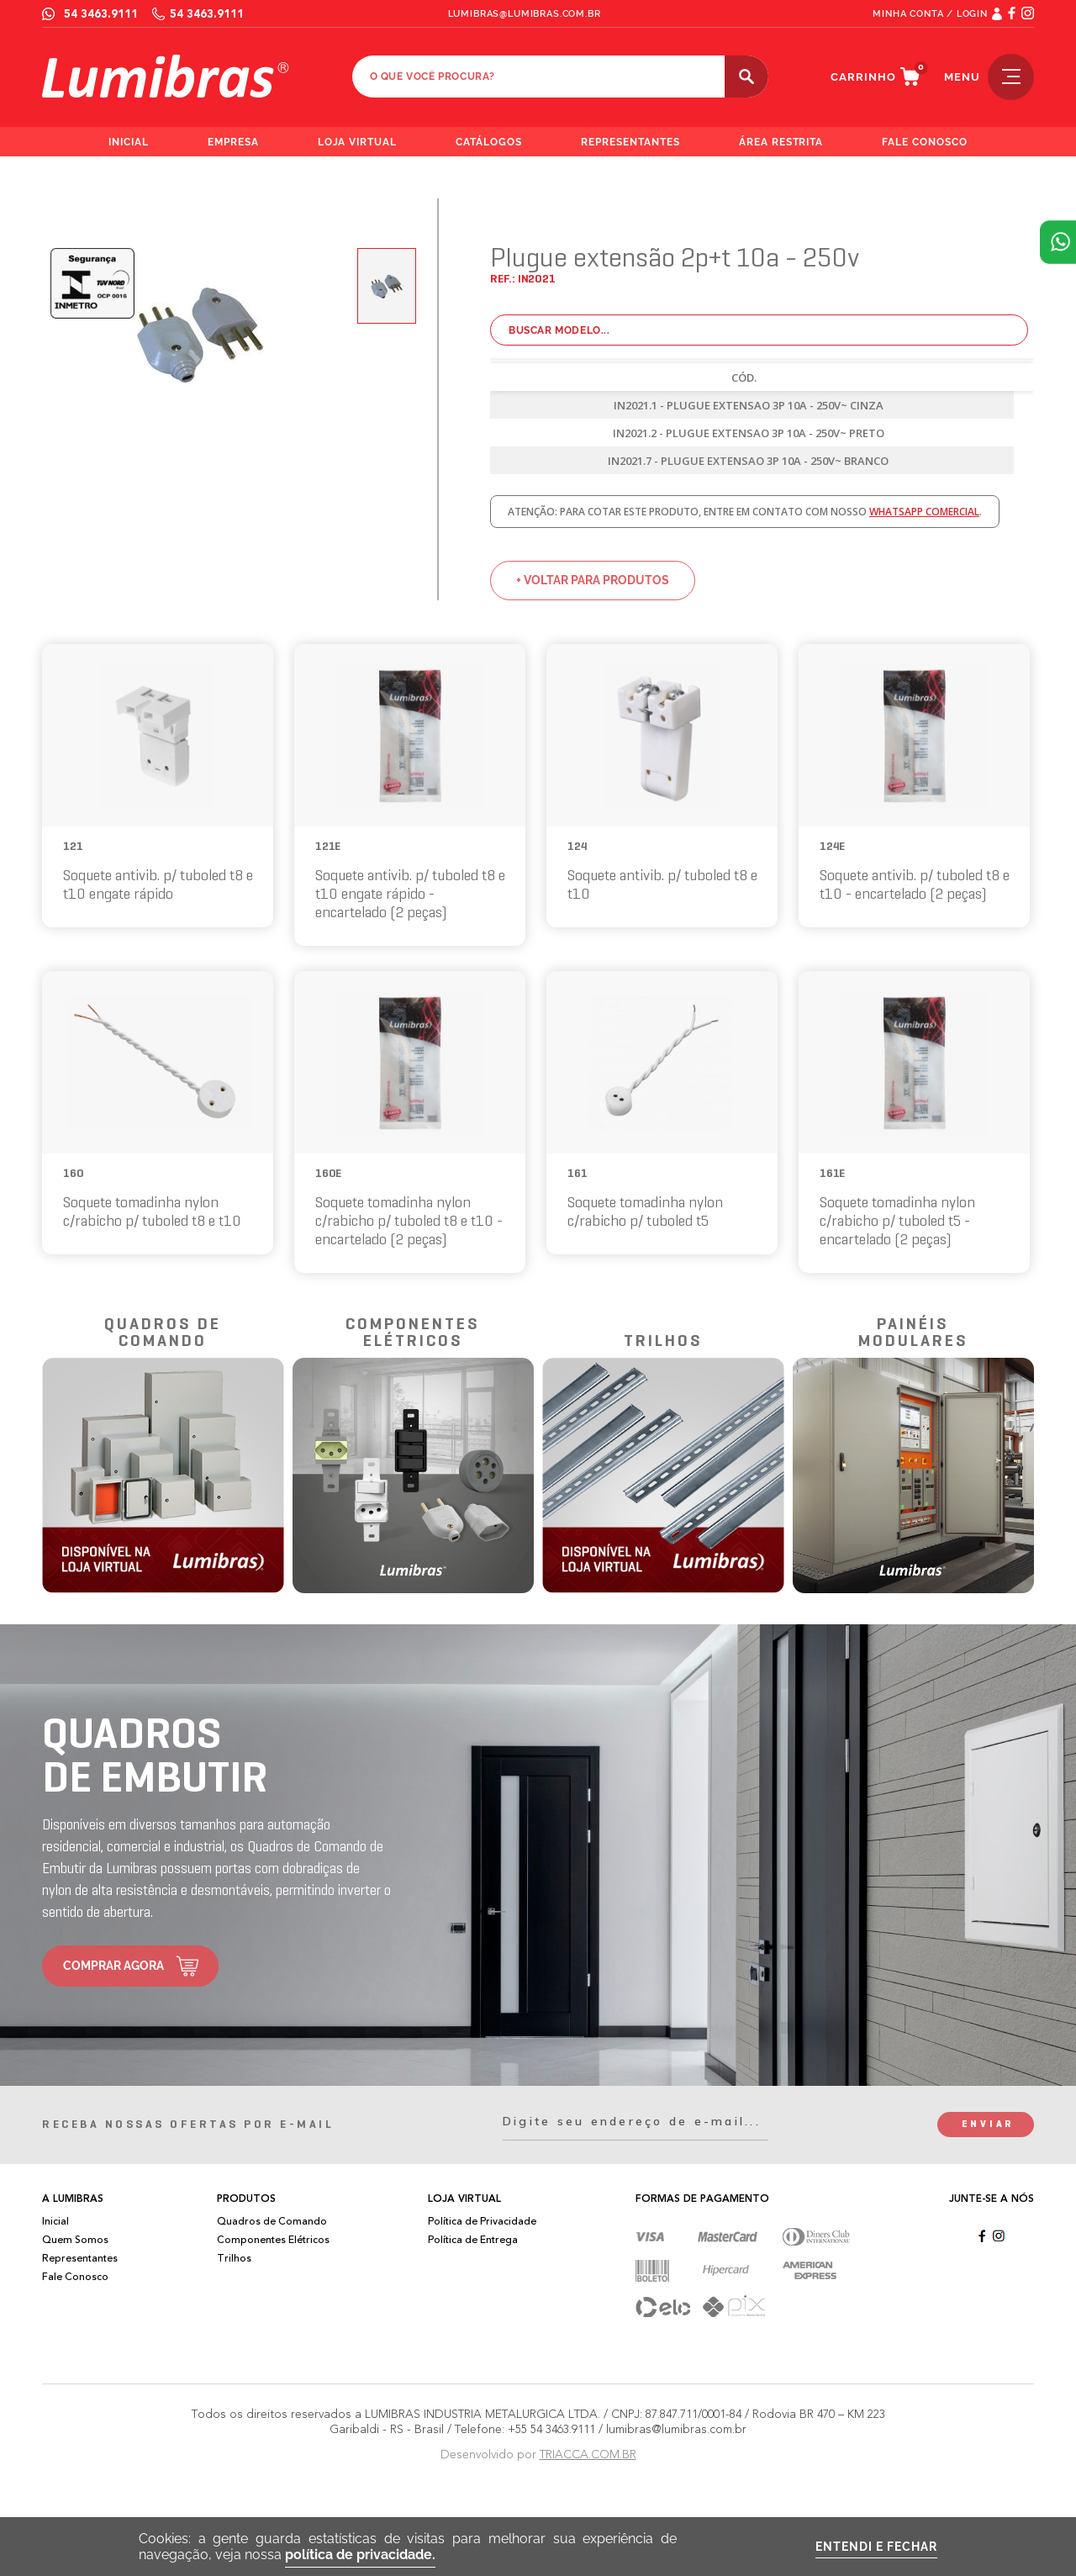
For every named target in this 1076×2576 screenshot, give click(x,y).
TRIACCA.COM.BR (588, 2454)
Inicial (55, 2221)
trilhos (663, 1341)
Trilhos (234, 2258)
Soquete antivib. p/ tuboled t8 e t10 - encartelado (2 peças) (915, 885)
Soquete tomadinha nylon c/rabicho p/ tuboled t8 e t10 (152, 1212)
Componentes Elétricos (273, 2240)
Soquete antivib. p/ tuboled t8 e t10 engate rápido (158, 885)
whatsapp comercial (924, 511)
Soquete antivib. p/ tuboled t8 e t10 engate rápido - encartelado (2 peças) (410, 895)
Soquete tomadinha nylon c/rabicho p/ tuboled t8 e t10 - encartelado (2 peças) (409, 1222)
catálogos (489, 142)
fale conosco (925, 142)
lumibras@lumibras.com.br (524, 13)
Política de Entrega (473, 2240)
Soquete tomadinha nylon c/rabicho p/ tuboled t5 (645, 1212)
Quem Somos (75, 2240)
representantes (630, 142)
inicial (128, 142)
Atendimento (1058, 242)
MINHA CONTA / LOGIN (930, 13)
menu (989, 77)
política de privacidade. (360, 2555)
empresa (233, 142)
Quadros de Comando (272, 2221)
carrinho (863, 76)
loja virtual (358, 142)
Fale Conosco (75, 2277)
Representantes (80, 2258)
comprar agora (113, 1965)
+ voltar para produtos (592, 580)
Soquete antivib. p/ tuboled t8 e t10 (662, 885)
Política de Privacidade (482, 2221)
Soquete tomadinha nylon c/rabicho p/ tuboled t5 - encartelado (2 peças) (897, 1222)
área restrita (781, 142)
